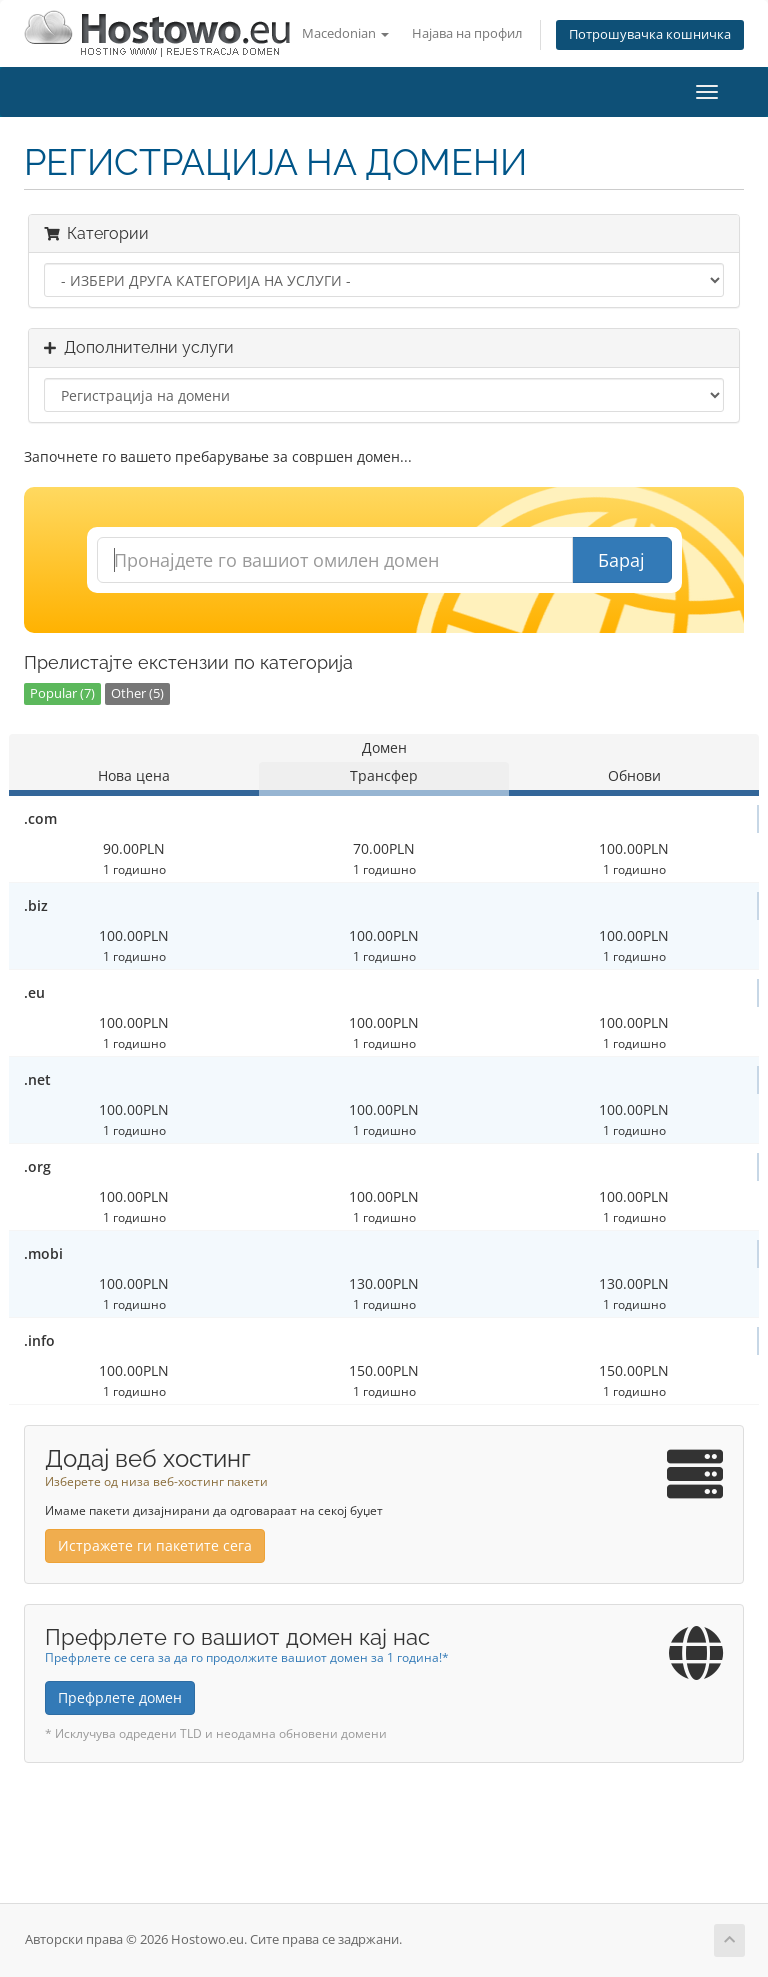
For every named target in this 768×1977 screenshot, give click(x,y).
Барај (621, 560)
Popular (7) (62, 693)
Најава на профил (467, 33)
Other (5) (137, 693)
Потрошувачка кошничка (650, 34)
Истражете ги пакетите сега (155, 1545)
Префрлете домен (120, 1697)
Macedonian (345, 33)
